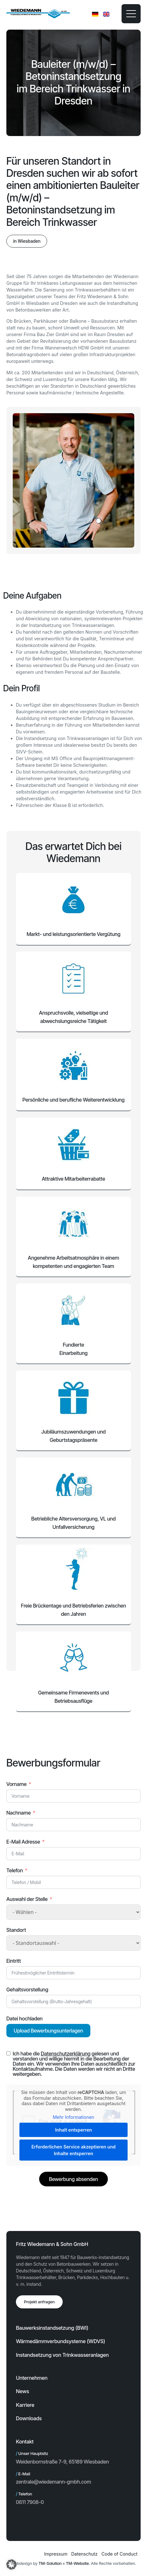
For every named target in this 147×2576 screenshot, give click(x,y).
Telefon (14, 1870)
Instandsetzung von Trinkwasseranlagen (62, 2355)
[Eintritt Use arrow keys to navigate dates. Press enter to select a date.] (73, 1972)
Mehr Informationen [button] (73, 2117)
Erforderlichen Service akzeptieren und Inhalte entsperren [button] (74, 2150)
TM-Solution (50, 2563)
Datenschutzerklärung (65, 2053)
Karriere (25, 2405)
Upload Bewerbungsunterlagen (48, 2030)
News (22, 2391)
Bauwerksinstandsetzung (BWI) (52, 2328)
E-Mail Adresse (23, 1841)
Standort (16, 1930)
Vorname (16, 1784)
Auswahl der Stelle (27, 1899)
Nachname (18, 1813)
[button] (26, 241)
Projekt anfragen (39, 2301)
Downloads (29, 2418)
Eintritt (13, 1961)
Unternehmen (31, 2378)
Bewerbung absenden (73, 2179)
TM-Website (77, 2563)
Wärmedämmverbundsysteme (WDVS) (60, 2341)
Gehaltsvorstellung (27, 1989)
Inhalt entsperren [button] (73, 2129)
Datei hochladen (24, 2018)
